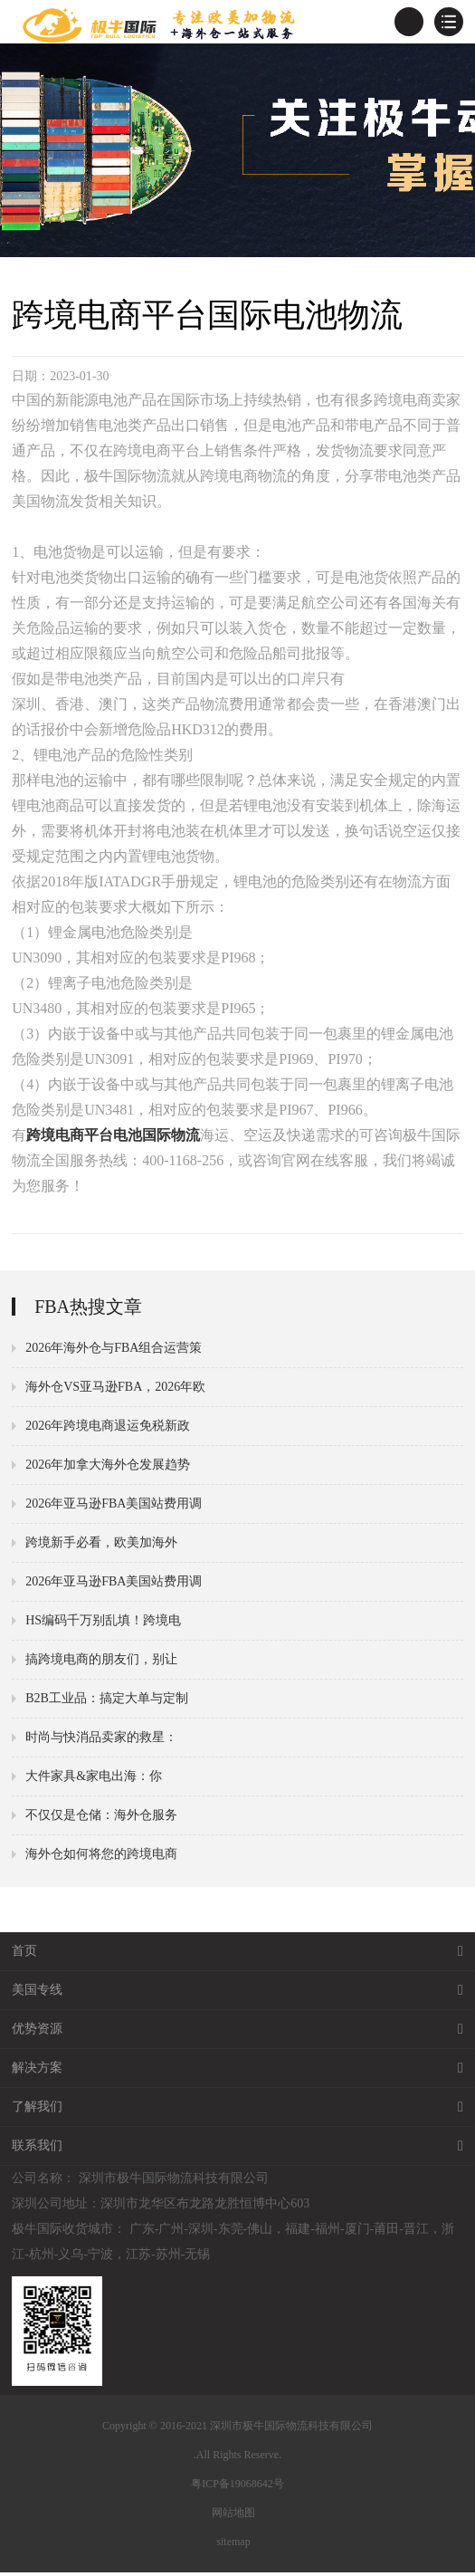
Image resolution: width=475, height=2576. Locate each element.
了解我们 (237, 2111)
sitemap (233, 2545)
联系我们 (237, 2150)
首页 (237, 1955)
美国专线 (237, 1994)
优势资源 (237, 2033)
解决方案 (237, 2072)
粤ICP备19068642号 (237, 2487)
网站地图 (233, 2516)
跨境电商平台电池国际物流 (113, 1138)
